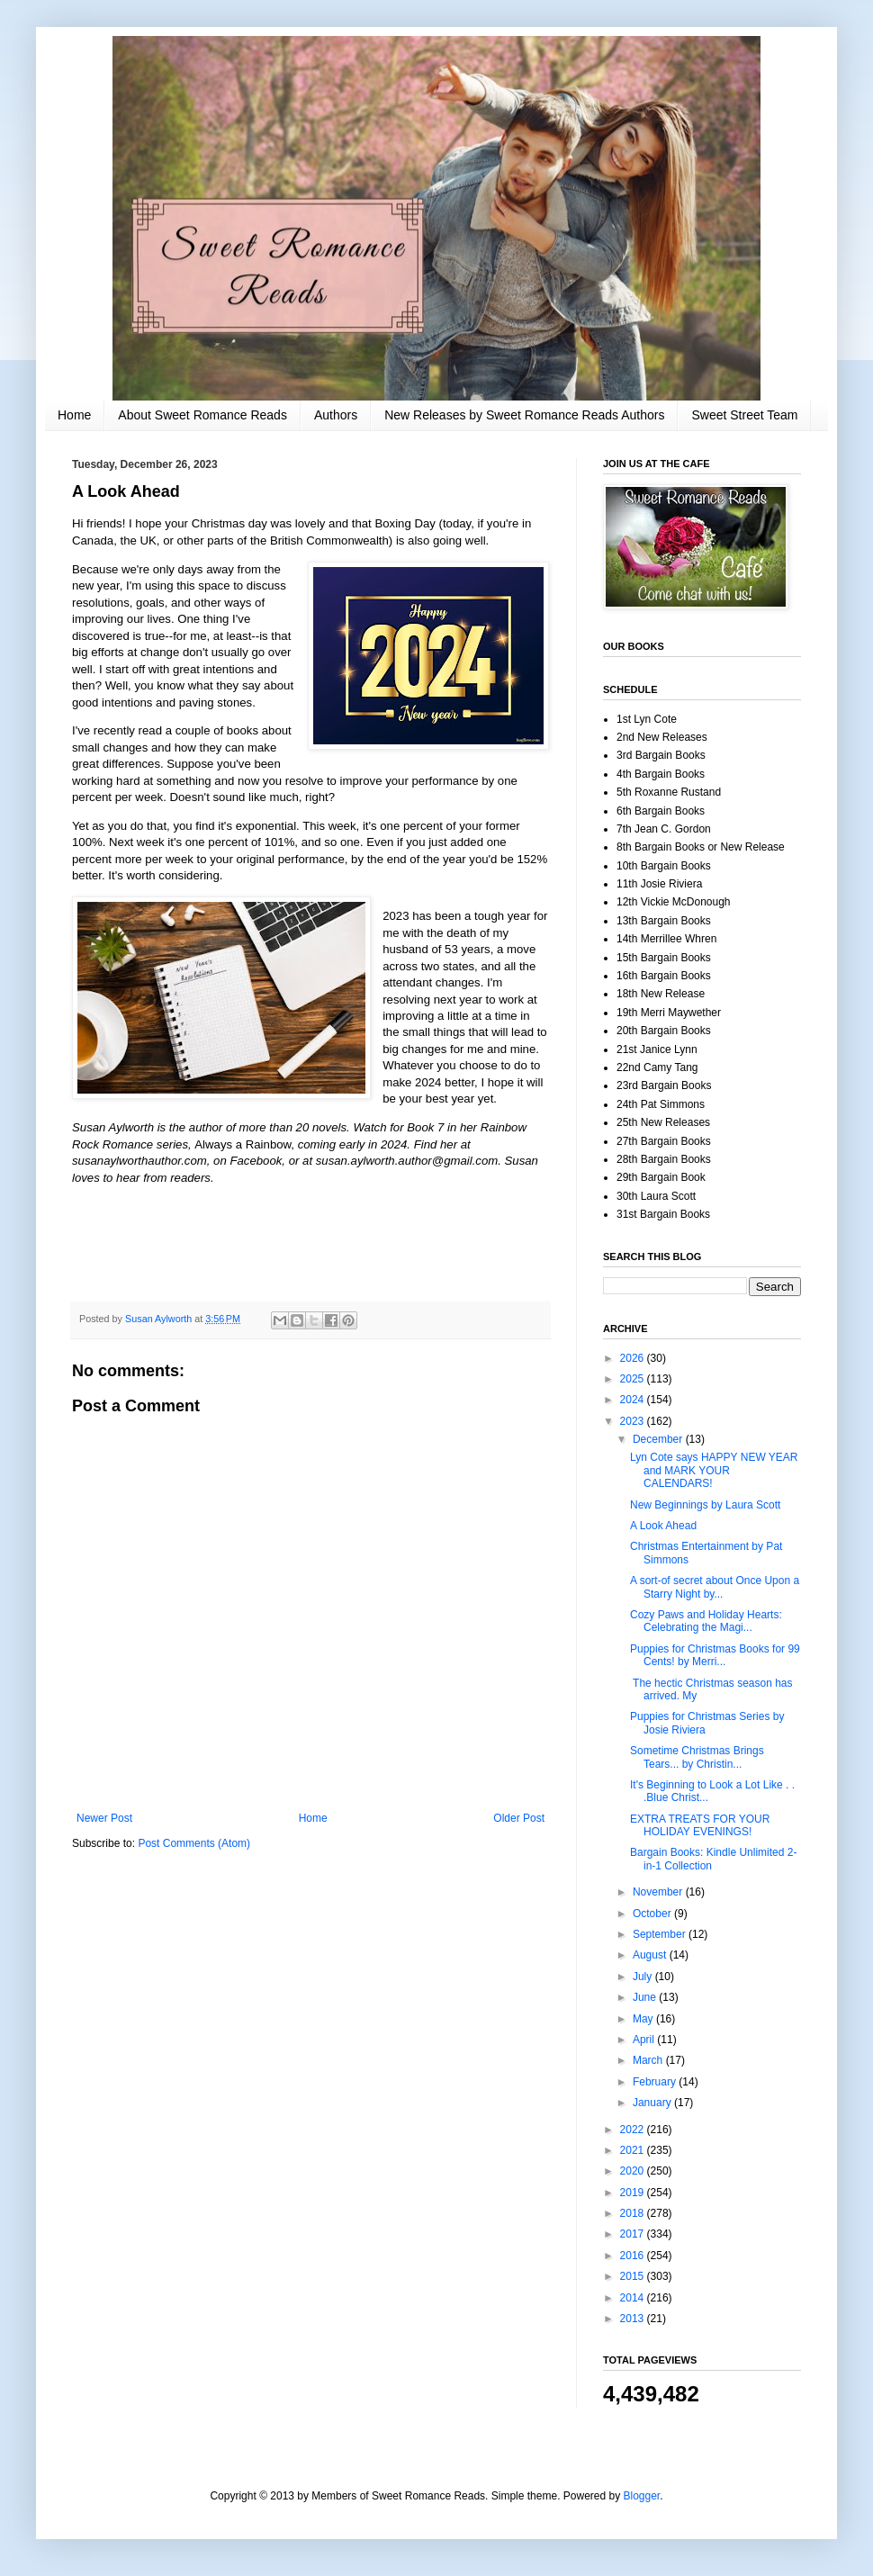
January (653, 2102)
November (659, 1892)
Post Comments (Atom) (194, 1843)
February (656, 2082)
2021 (633, 2150)
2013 (633, 2318)
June (646, 1997)
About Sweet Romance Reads (202, 415)
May (644, 2019)
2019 (633, 2192)
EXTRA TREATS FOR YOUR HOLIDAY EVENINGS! (700, 1825)
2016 (633, 2255)
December (659, 1439)
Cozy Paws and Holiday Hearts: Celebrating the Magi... (706, 1621)
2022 (633, 2129)
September (660, 1934)
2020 (633, 2171)
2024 (633, 1399)
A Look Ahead (663, 1525)
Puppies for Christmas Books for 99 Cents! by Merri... (715, 1655)
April (645, 2039)
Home (74, 415)
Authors (335, 415)
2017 (633, 2234)
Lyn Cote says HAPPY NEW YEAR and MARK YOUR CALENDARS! (714, 1470)
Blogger (642, 2496)
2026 (633, 1358)
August (651, 1955)
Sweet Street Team (744, 415)
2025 (633, 1379)
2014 (633, 2298)
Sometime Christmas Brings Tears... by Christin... (697, 1757)
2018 (633, 2213)
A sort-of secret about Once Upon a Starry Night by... (714, 1586)
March (649, 2060)
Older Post (518, 1818)
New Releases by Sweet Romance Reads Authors (524, 415)
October (653, 1913)
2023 (633, 1421)
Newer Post (104, 1818)
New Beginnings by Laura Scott (705, 1505)
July (644, 1976)
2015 (633, 2276)
